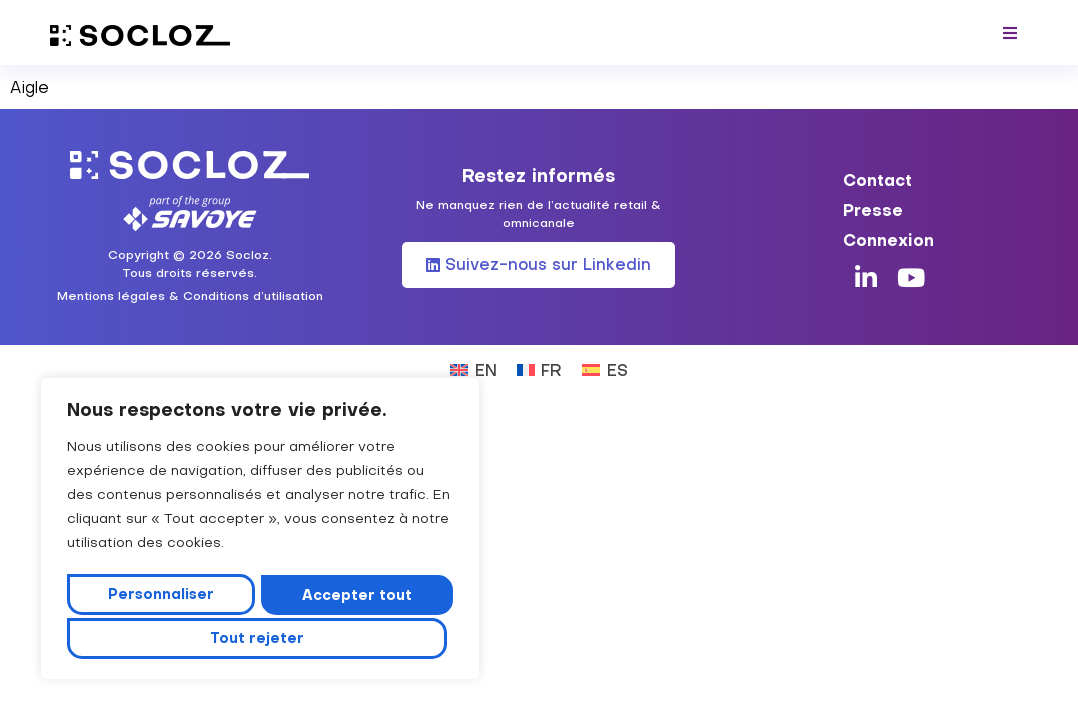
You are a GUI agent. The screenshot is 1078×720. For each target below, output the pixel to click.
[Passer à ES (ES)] (604, 360)
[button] (1010, 32)
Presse (873, 201)
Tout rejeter (356, 597)
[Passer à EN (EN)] (473, 360)
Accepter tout (260, 638)
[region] (260, 532)
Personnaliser (163, 597)
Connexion (888, 231)
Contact (877, 171)
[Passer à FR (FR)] (539, 360)
